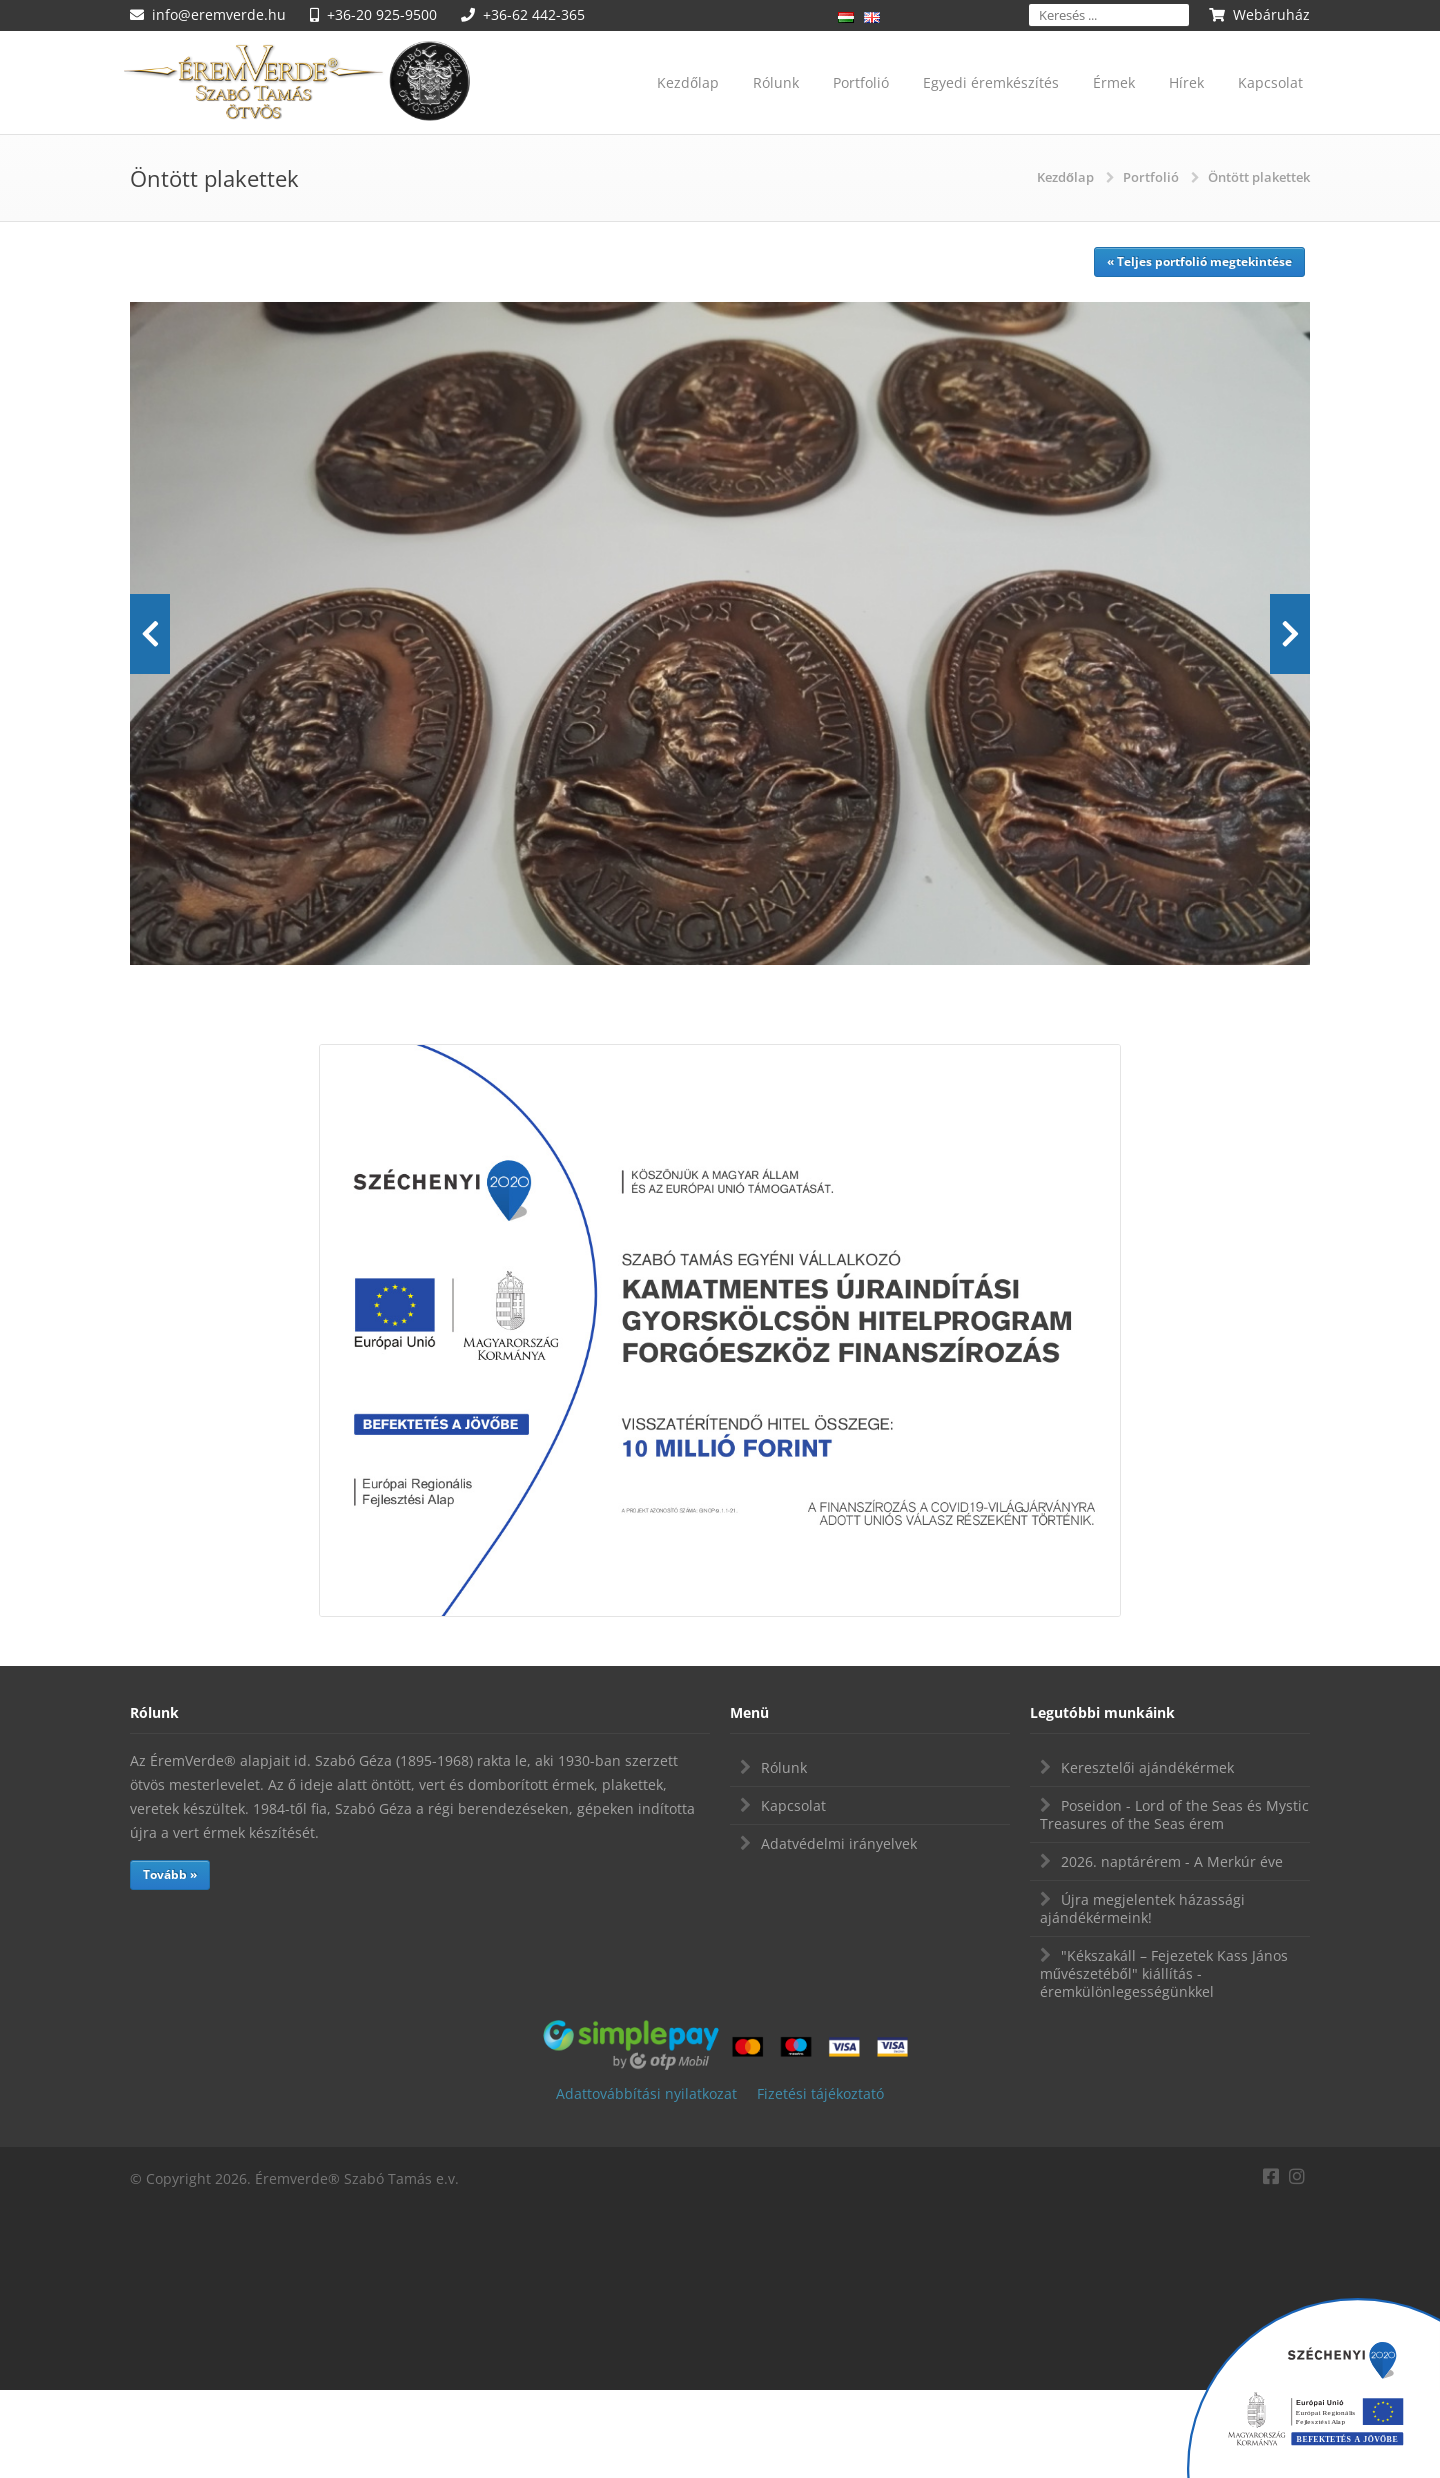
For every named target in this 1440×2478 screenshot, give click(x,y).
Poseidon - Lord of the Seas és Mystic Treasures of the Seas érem (1174, 1902)
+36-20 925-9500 (382, 14)
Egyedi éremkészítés (991, 82)
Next (1290, 678)
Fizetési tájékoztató (820, 2181)
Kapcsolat (1270, 82)
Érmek (1114, 82)
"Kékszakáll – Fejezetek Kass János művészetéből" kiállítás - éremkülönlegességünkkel (1164, 2061)
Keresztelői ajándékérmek (1147, 1855)
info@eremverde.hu (219, 14)
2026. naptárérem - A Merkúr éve (1172, 1949)
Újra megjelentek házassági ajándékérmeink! (1142, 1996)
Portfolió (861, 82)
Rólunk (776, 82)
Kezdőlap (688, 82)
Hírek (1186, 82)
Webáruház (1271, 14)
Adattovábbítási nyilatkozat (646, 2181)
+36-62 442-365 (534, 14)
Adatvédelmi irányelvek (839, 1931)
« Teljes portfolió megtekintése (1199, 261)
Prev (150, 678)
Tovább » (170, 1962)
